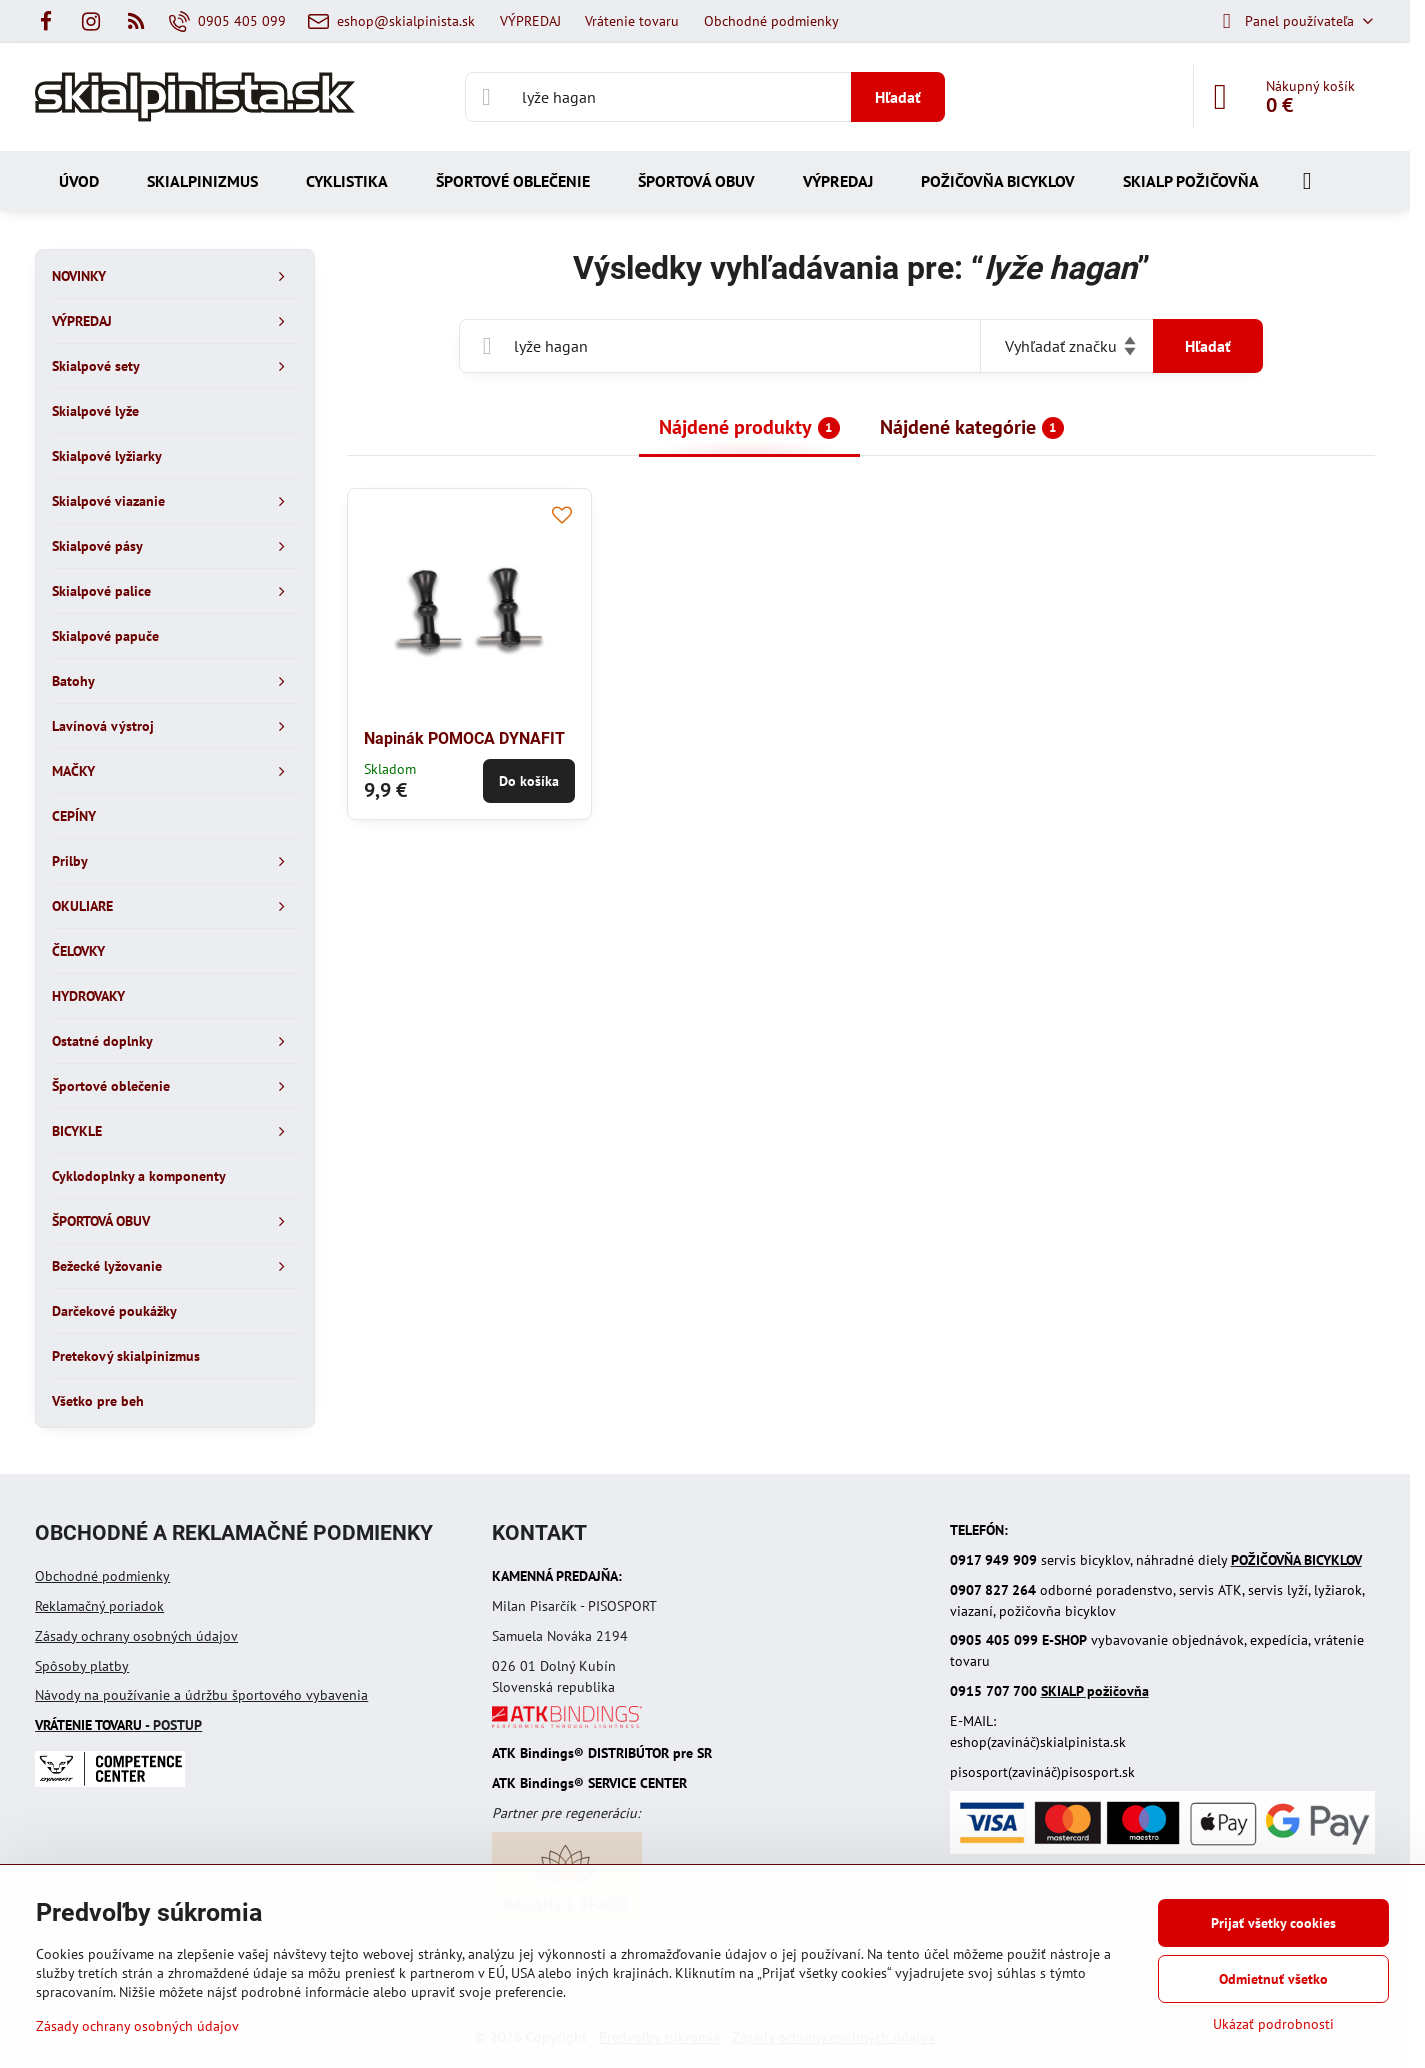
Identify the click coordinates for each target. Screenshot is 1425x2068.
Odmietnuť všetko (1273, 1979)
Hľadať (898, 97)
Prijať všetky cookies (1273, 1923)
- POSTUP (118, 1725)
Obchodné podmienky (102, 1576)
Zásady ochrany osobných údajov (136, 1636)
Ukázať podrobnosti (1273, 2024)
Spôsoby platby (82, 1666)
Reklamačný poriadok (99, 1606)
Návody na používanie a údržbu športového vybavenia (201, 1695)
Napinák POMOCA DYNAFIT (464, 738)
